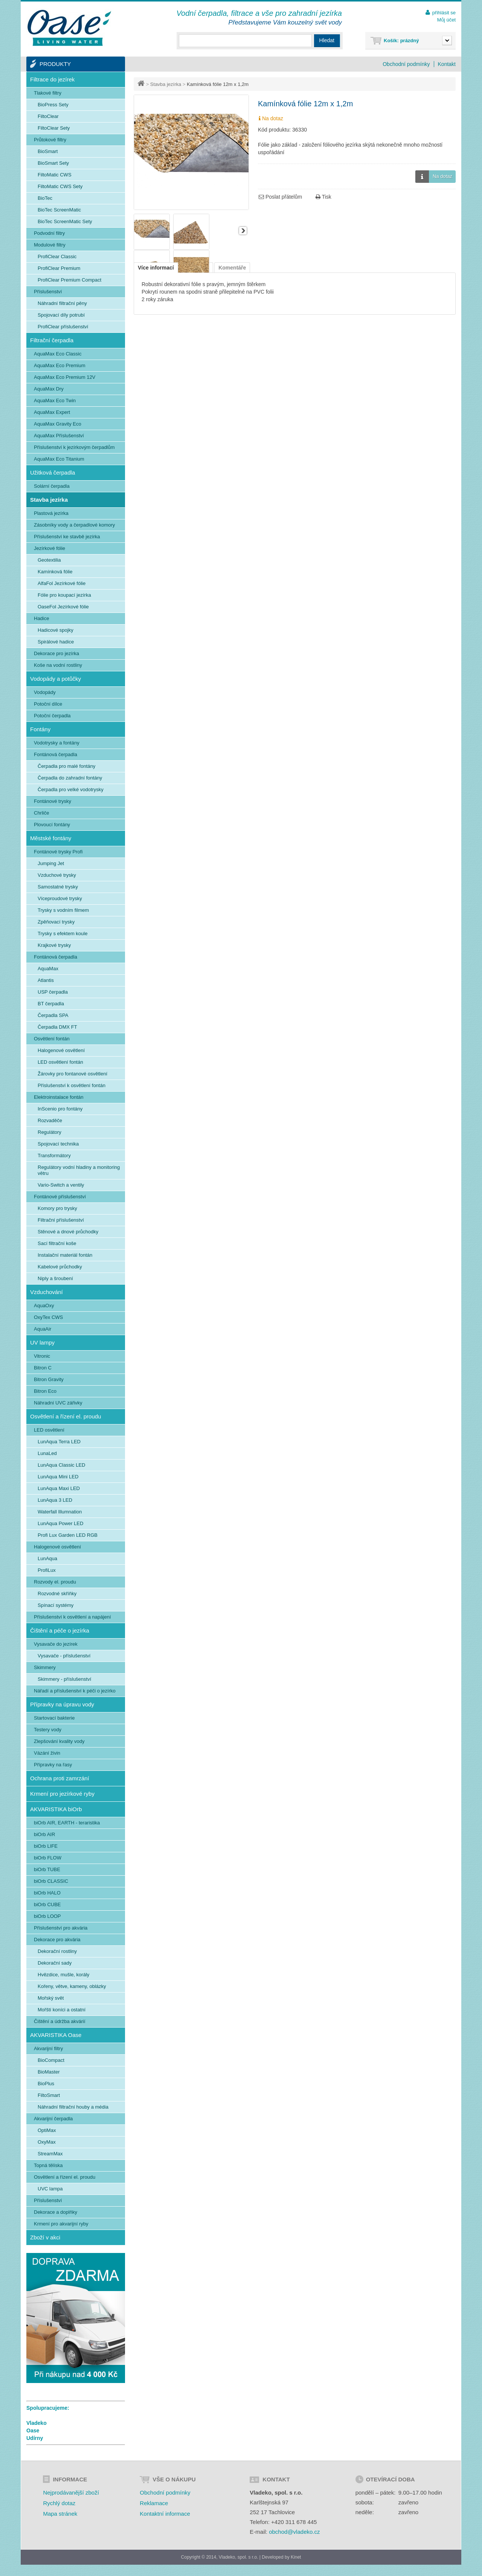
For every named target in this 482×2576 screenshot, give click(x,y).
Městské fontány (50, 838)
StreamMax (50, 2153)
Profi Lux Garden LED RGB (68, 1535)
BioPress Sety (53, 104)
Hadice (41, 618)
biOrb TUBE (47, 1869)
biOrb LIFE (46, 1846)
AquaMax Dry (49, 389)
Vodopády (45, 692)
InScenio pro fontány (60, 1109)
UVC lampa (50, 2189)
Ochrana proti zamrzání (59, 1778)
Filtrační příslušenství (61, 1220)
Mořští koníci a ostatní (61, 2009)
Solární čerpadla (52, 486)
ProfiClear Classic (57, 256)
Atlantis (46, 980)
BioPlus (46, 2083)
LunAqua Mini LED (58, 1476)
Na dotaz (433, 176)
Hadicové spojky (55, 630)
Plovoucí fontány (52, 824)
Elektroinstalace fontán (59, 1097)
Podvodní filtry (49, 233)
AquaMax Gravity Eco (57, 424)
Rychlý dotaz (59, 2503)
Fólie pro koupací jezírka (64, 595)
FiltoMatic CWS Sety (60, 186)
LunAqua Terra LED (59, 1441)
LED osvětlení (49, 1430)
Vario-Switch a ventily (61, 1185)
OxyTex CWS (48, 1317)
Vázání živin (47, 1753)
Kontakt (447, 64)
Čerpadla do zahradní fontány (70, 778)
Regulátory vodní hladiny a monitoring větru (79, 1170)
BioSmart (48, 151)
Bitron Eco (45, 1391)
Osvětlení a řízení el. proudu (65, 1416)
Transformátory (54, 1155)
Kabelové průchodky (60, 1267)
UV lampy (42, 1342)
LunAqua (47, 1558)
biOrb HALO (47, 1893)
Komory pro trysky (57, 1208)
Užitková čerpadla (52, 472)
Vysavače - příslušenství (64, 1656)
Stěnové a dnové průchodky (68, 1231)
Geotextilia (49, 560)
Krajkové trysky (54, 945)
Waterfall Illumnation (60, 1512)
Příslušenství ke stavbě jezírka (67, 536)
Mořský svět (51, 1998)
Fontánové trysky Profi (58, 852)
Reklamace (154, 2503)
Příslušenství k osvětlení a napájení (72, 1617)
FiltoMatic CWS (55, 175)
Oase (32, 2430)
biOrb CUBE (47, 1904)
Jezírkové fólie (49, 548)
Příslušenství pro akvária (60, 1928)
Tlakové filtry (47, 93)
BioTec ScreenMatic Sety (65, 221)
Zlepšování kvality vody (59, 1741)
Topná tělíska (48, 2165)
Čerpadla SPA (53, 1015)
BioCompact (51, 2060)
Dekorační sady (55, 1963)
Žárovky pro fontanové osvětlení (72, 1074)
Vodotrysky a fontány (56, 743)
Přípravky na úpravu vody (62, 1704)
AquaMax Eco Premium (59, 365)
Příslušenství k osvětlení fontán (71, 1085)
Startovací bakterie (54, 1718)
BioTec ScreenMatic (59, 210)
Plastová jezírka (51, 513)
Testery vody (47, 1729)
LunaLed (47, 1453)
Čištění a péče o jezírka (59, 1630)
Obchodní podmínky (406, 64)
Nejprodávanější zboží (71, 2492)
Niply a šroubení (55, 1278)
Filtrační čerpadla (51, 340)
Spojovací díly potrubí (61, 315)
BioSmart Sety (53, 163)
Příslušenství (48, 291)
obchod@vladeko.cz (294, 2532)
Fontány (40, 729)
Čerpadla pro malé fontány (66, 766)
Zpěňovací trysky (56, 922)
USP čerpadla (53, 992)
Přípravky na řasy (53, 1764)
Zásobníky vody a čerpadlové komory (74, 525)
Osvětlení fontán (52, 1038)
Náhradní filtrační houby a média (73, 2107)
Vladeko (36, 2423)
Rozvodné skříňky (57, 1593)
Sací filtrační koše (57, 1243)
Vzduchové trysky (57, 875)
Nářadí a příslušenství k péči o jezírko (75, 1691)
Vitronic (42, 1356)
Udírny (34, 2438)
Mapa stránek (60, 2513)
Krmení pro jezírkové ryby (62, 1793)
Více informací (156, 268)
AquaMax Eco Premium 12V (64, 377)
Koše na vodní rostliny (58, 665)
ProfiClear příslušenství (63, 326)
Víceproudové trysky (60, 898)
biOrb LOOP (47, 1916)
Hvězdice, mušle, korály (63, 1974)
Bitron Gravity (49, 1379)
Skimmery (45, 1667)
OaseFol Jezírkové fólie (63, 607)
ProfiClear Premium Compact (69, 280)
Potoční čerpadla (52, 715)
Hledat (326, 40)
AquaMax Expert (52, 412)
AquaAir (42, 1329)
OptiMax (47, 2130)
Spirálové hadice (56, 642)
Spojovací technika (58, 1144)
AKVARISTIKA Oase (55, 2035)
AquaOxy (44, 1305)
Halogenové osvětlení (61, 1050)
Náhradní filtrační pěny (62, 303)
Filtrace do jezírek (52, 79)
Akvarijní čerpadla (53, 2118)
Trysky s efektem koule (62, 933)
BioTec (45, 198)
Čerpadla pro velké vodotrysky (71, 789)
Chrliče (41, 813)
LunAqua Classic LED (61, 1465)
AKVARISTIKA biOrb (56, 1809)
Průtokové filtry (50, 139)
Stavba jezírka (165, 84)
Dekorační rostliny (57, 1951)
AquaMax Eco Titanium (59, 459)
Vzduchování (46, 1292)
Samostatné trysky (58, 887)
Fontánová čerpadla (55, 754)
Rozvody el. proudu (55, 1582)
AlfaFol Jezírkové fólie (61, 583)
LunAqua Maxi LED (59, 1488)
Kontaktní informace (165, 2513)
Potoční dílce (48, 704)
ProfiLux (47, 1570)
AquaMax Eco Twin (55, 400)
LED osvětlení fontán (60, 1062)
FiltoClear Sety (54, 128)
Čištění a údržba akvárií (59, 2021)
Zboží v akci (45, 2237)
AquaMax (48, 968)
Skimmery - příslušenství (64, 1679)
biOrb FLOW (47, 1858)
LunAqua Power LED (60, 1523)
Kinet (296, 2557)
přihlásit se (444, 12)
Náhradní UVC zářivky (58, 1403)
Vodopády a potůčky (55, 678)
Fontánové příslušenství (60, 1196)
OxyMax (47, 2142)
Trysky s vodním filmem (63, 910)
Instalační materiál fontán (65, 1255)
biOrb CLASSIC (51, 1881)
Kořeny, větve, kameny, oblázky (72, 1986)
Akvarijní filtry (48, 2048)
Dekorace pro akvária (57, 1939)
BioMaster (49, 2072)
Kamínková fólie (55, 571)
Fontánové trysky (52, 801)
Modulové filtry (50, 245)
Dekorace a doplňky (55, 2212)
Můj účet (446, 20)
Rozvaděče (50, 1120)
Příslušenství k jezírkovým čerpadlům (74, 447)
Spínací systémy (55, 1605)
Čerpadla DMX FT (57, 1027)
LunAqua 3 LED (55, 1500)
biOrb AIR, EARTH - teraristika (67, 1823)
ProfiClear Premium (59, 268)
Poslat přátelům (280, 197)
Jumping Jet (51, 863)
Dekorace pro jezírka (56, 653)
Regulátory (49, 1132)
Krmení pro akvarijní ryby (61, 2224)
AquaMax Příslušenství (59, 435)
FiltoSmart (49, 2095)
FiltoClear (48, 116)
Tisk (323, 197)
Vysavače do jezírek (56, 1644)
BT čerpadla (51, 1003)
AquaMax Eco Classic (57, 354)
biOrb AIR (44, 1834)
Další (243, 230)
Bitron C (43, 1368)
